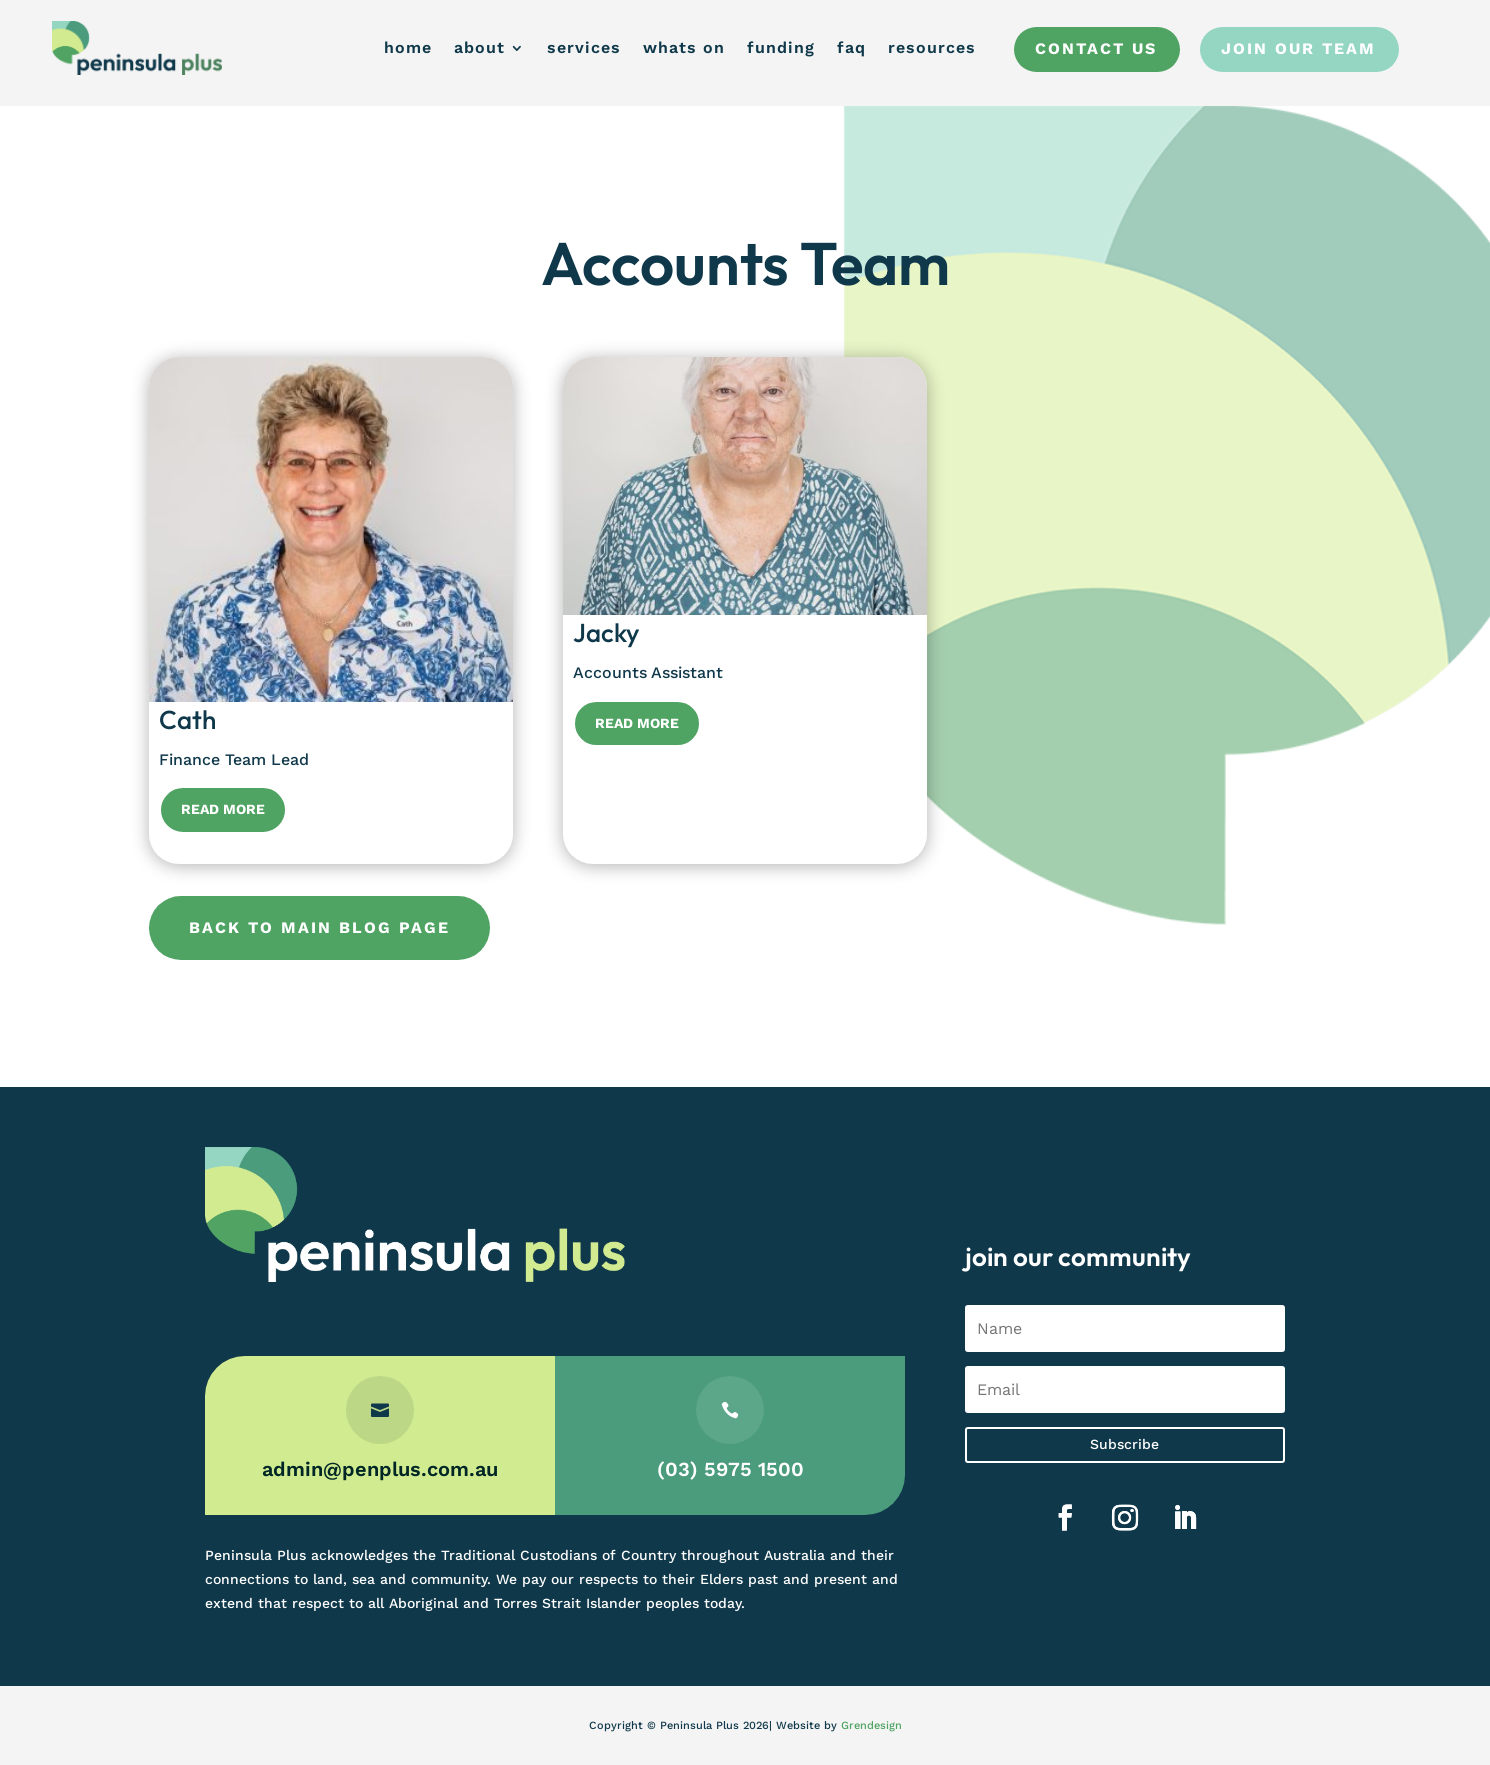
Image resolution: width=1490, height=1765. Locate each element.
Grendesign (871, 1725)
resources (932, 47)
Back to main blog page (319, 927)
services (584, 47)
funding (781, 47)
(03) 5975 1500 (730, 1469)
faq (851, 47)
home (408, 47)
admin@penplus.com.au (380, 1469)
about (479, 47)
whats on (684, 47)
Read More (223, 809)
